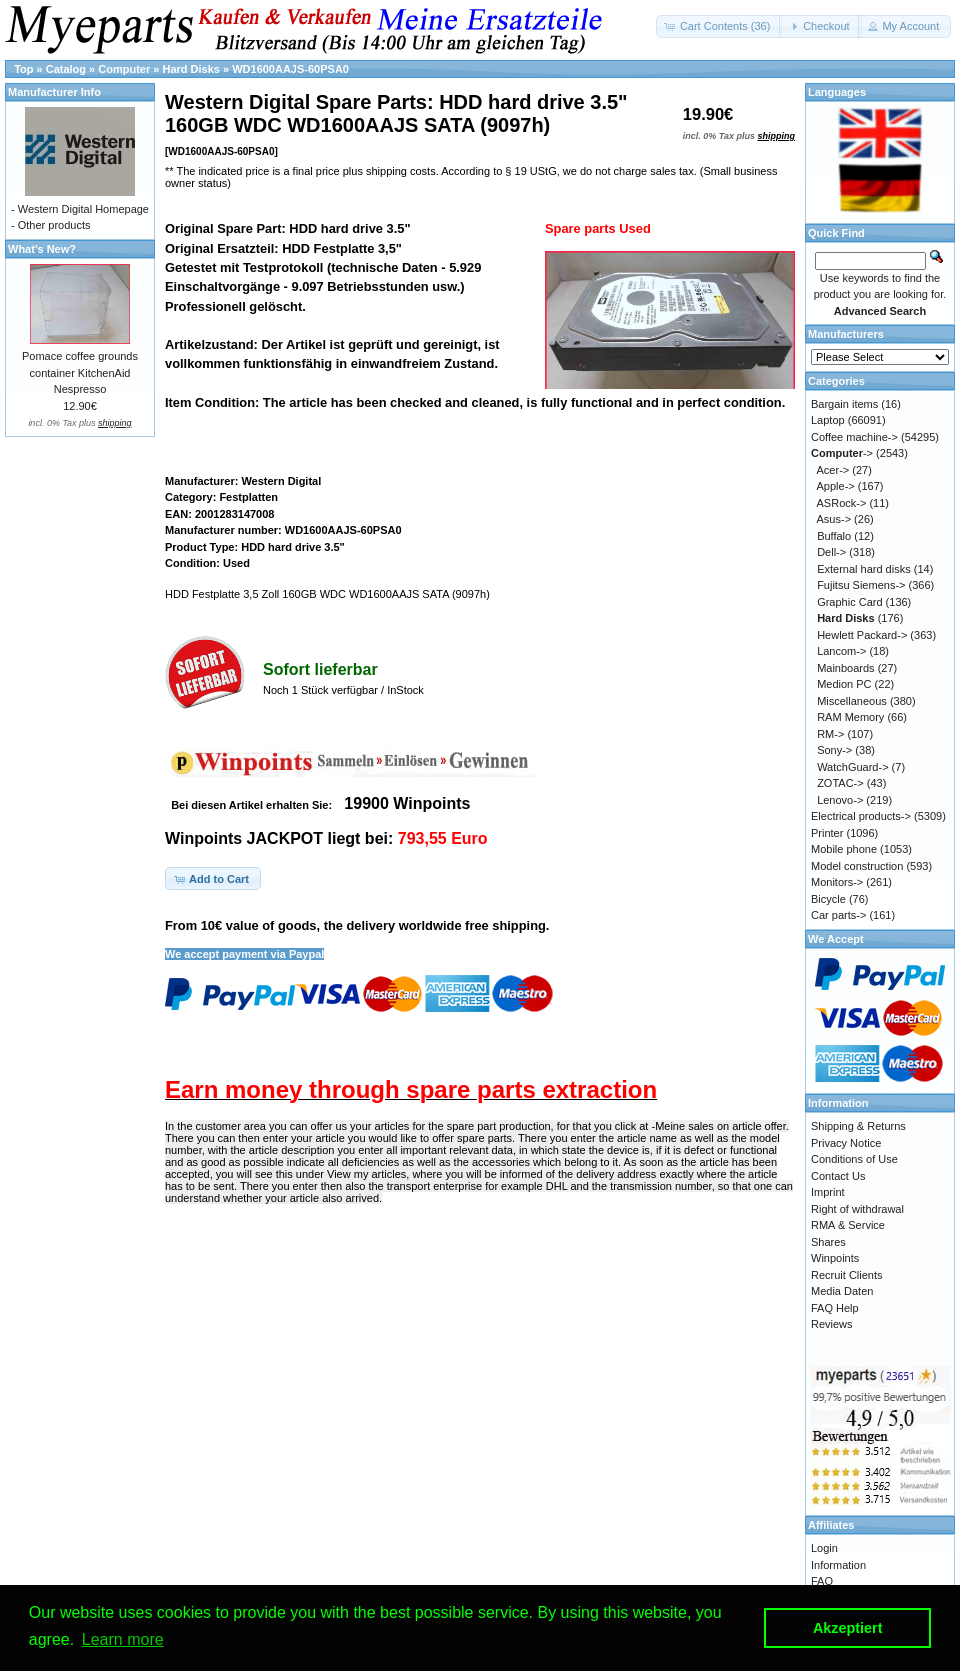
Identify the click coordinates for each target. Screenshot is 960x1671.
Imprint (828, 1192)
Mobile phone (844, 849)
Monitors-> (837, 882)
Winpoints (835, 1258)
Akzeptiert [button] (848, 1628)
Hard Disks (190, 69)
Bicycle (828, 899)
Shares (828, 1242)
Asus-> (834, 519)
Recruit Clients (847, 1275)
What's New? (42, 249)
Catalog (66, 69)
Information (838, 1565)
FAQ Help (835, 1308)
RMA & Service (848, 1225)
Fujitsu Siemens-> (861, 585)
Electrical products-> (861, 816)
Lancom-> (841, 651)
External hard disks (864, 569)
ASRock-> (842, 503)
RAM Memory (850, 717)
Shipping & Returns (858, 1126)
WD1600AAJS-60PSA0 (290, 69)
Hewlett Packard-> (862, 635)
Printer (827, 833)
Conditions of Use (854, 1159)
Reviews (832, 1324)
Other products (54, 225)
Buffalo (834, 536)
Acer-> (833, 470)
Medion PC (844, 684)
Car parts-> (838, 915)
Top (23, 69)
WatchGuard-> (852, 767)
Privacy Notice (846, 1143)
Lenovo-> (840, 800)
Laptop (828, 420)
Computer (124, 69)
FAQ (822, 1581)
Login (824, 1548)
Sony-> (834, 750)
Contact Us (838, 1176)
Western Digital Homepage (83, 209)
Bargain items (844, 404)
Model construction (857, 866)
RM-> (830, 734)
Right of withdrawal (857, 1209)
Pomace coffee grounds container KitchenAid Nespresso (80, 372)
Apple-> (836, 486)
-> (842, 453)
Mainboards (845, 668)
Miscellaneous (852, 701)
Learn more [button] (123, 1639)
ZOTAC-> (840, 783)
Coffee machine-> (854, 437)
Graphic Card (849, 602)
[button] (719, 26)
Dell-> (831, 552)
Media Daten (842, 1291)
